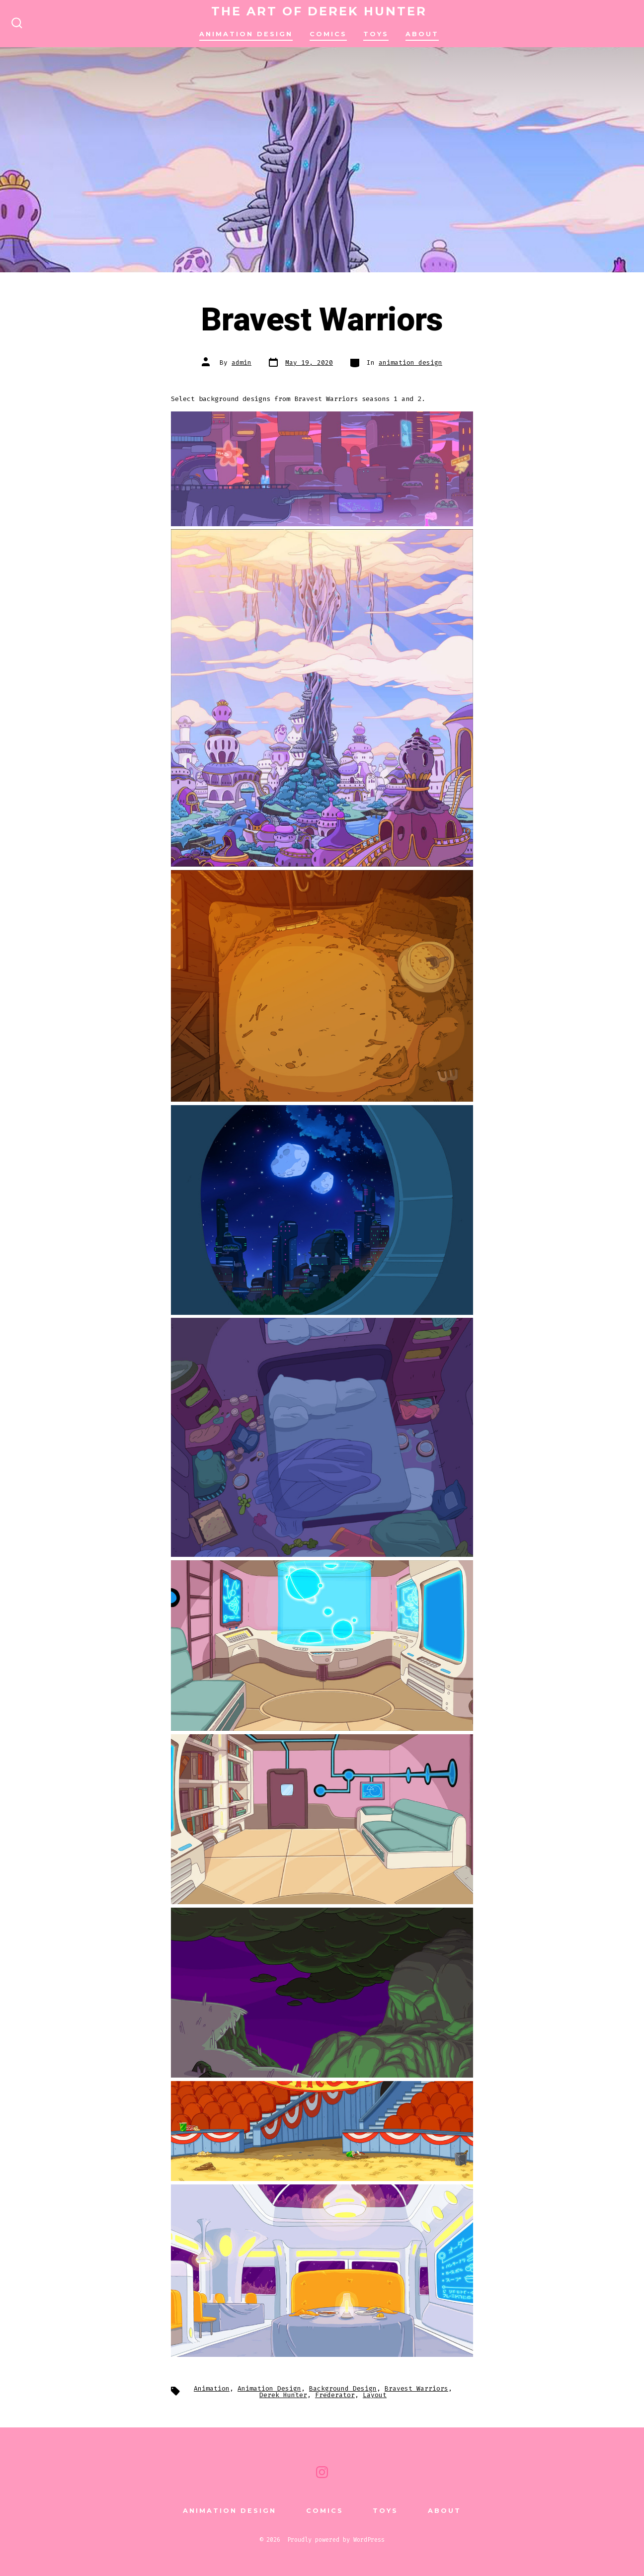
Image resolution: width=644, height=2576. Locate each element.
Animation (212, 2388)
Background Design (343, 2388)
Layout (375, 2395)
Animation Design (269, 2388)
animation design (246, 34)
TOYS (376, 34)
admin (241, 362)
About (422, 34)
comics (328, 34)
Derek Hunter (283, 2395)
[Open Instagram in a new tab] (322, 2472)
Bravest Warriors (416, 2388)
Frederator (335, 2395)
